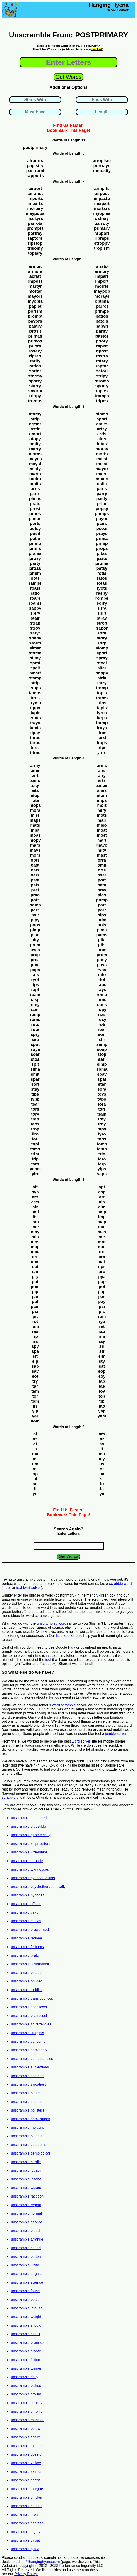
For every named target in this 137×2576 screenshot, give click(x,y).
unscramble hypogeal (28, 1895)
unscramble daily (24, 2377)
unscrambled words (52, 1623)
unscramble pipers (26, 2093)
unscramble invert (25, 2514)
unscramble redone (26, 1938)
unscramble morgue (27, 2489)
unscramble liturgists (27, 2033)
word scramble (64, 1705)
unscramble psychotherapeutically (38, 1887)
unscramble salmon (26, 2471)
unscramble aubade (27, 1861)
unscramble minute (26, 2446)
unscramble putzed (26, 1973)
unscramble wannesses (30, 1869)
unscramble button (26, 2256)
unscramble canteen (27, 2523)
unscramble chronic (26, 2411)
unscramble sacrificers (29, 2007)
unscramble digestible (28, 1826)
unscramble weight (26, 2317)
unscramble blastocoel (29, 2016)
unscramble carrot (25, 2480)
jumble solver (115, 1734)
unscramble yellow (26, 2463)
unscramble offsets (26, 1904)
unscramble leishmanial (30, 1964)
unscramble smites (26, 1921)
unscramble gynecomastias (33, 1878)
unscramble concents (28, 2041)
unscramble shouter (27, 2102)
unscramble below (25, 2428)
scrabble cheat (13, 1797)
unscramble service (26, 2222)
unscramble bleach (26, 2231)
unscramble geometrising (31, 1835)
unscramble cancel (26, 2248)
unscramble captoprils (28, 2145)
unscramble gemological (30, 2153)
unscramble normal (26, 2213)
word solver (81, 1741)
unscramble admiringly (29, 2050)
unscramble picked (26, 2385)
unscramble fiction (25, 2360)
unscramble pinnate (27, 2136)
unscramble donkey (26, 2403)
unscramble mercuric (27, 2127)
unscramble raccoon (27, 2196)
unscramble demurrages (30, 2119)
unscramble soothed (27, 2076)
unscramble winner (26, 2368)
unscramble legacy (26, 2170)
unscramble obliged (26, 1981)
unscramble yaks (24, 1912)
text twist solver (28, 1588)
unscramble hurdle (26, 2162)
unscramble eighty (25, 2532)
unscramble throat (25, 2540)
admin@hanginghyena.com (37, 2562)
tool (48, 1659)
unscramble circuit (25, 2334)
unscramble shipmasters (30, 1844)
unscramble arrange (27, 2239)
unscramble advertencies (31, 2024)
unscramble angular (27, 2274)
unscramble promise (27, 2342)
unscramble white (25, 2265)
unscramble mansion (27, 2420)
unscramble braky (25, 1955)
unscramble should (26, 2325)
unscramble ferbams (27, 1947)
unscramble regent (26, 2205)
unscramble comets (26, 2506)
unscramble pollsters (27, 2110)
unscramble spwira (26, 2394)
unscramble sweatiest (28, 2084)
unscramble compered (29, 1818)
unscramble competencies (32, 2059)
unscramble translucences (32, 1998)
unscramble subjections (30, 2067)
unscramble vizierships (29, 1852)
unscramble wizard (26, 2188)
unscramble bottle (25, 2299)
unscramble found (25, 2291)
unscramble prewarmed (30, 1930)
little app (63, 1636)
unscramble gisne (25, 2549)
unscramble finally (25, 2437)
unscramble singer (26, 2351)
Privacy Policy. (26, 2574)
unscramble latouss (26, 2308)
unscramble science (27, 2282)
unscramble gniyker (26, 2497)
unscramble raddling (27, 1990)
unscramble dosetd (26, 2454)
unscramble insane (26, 2179)
